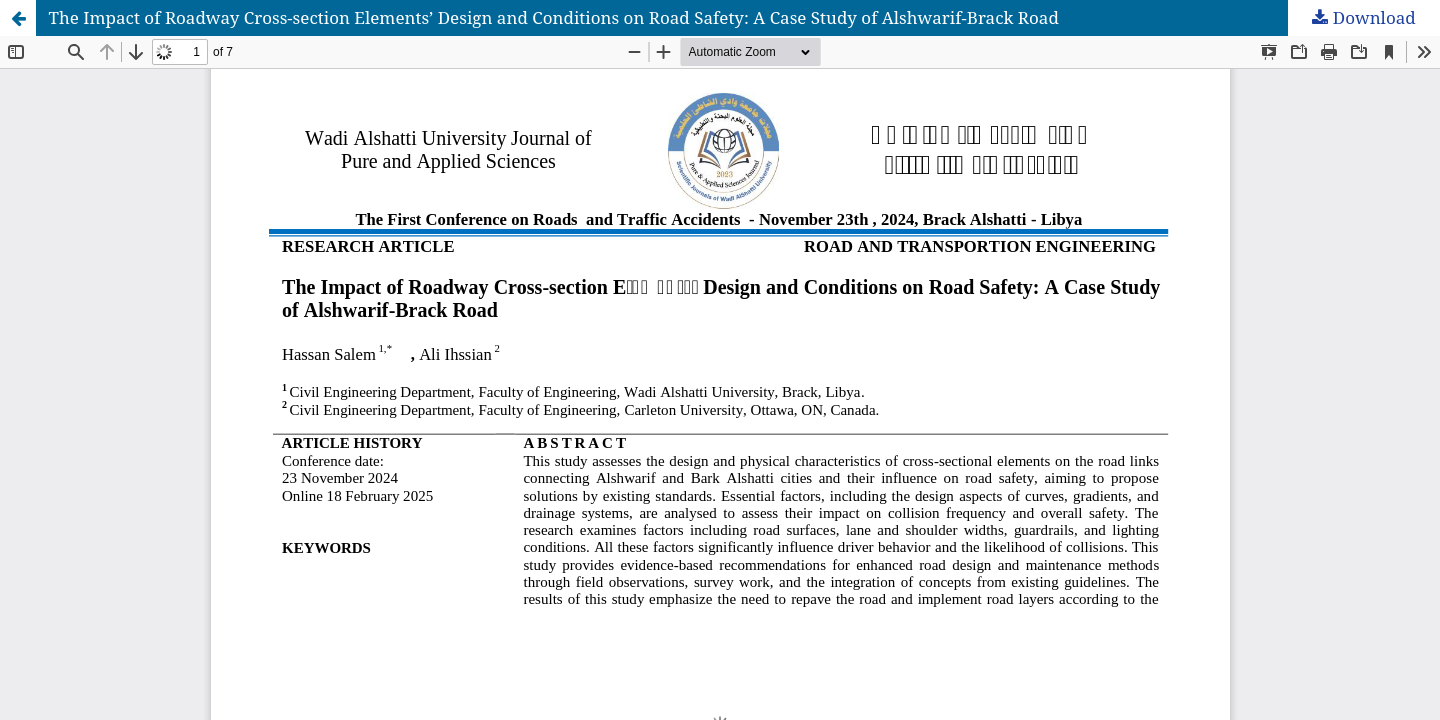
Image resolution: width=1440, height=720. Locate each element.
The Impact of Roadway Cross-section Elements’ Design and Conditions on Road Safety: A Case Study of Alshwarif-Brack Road (554, 17)
